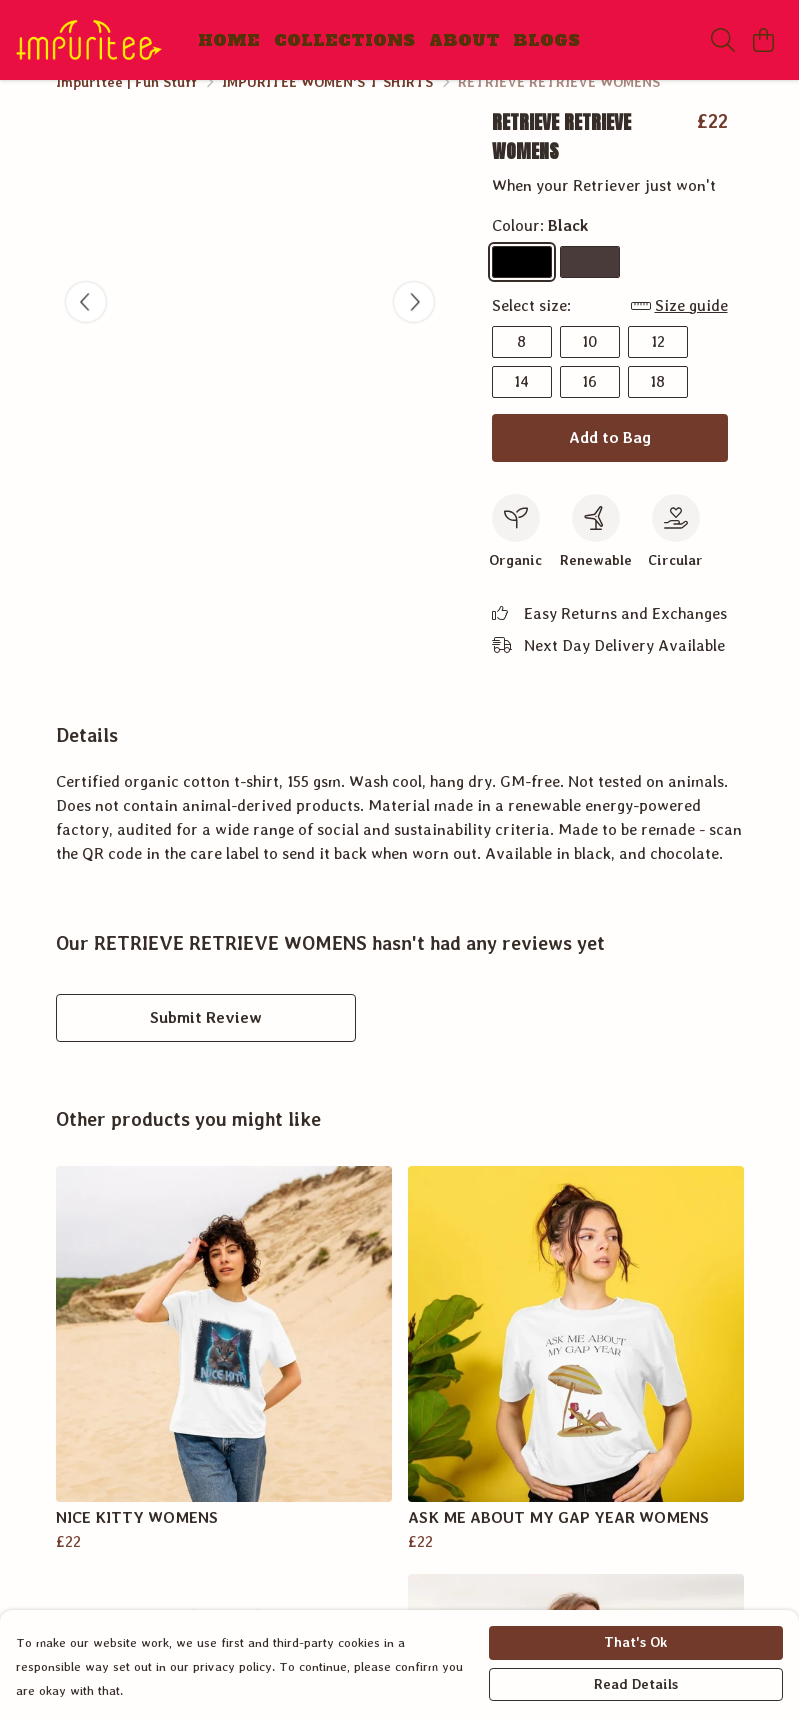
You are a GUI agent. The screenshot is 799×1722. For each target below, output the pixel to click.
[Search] (723, 40)
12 (658, 365)
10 (589, 365)
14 (521, 405)
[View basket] (763, 40)
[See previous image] (86, 326)
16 (589, 405)
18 (657, 405)
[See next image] (414, 326)
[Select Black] (522, 286)
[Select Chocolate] (590, 286)
